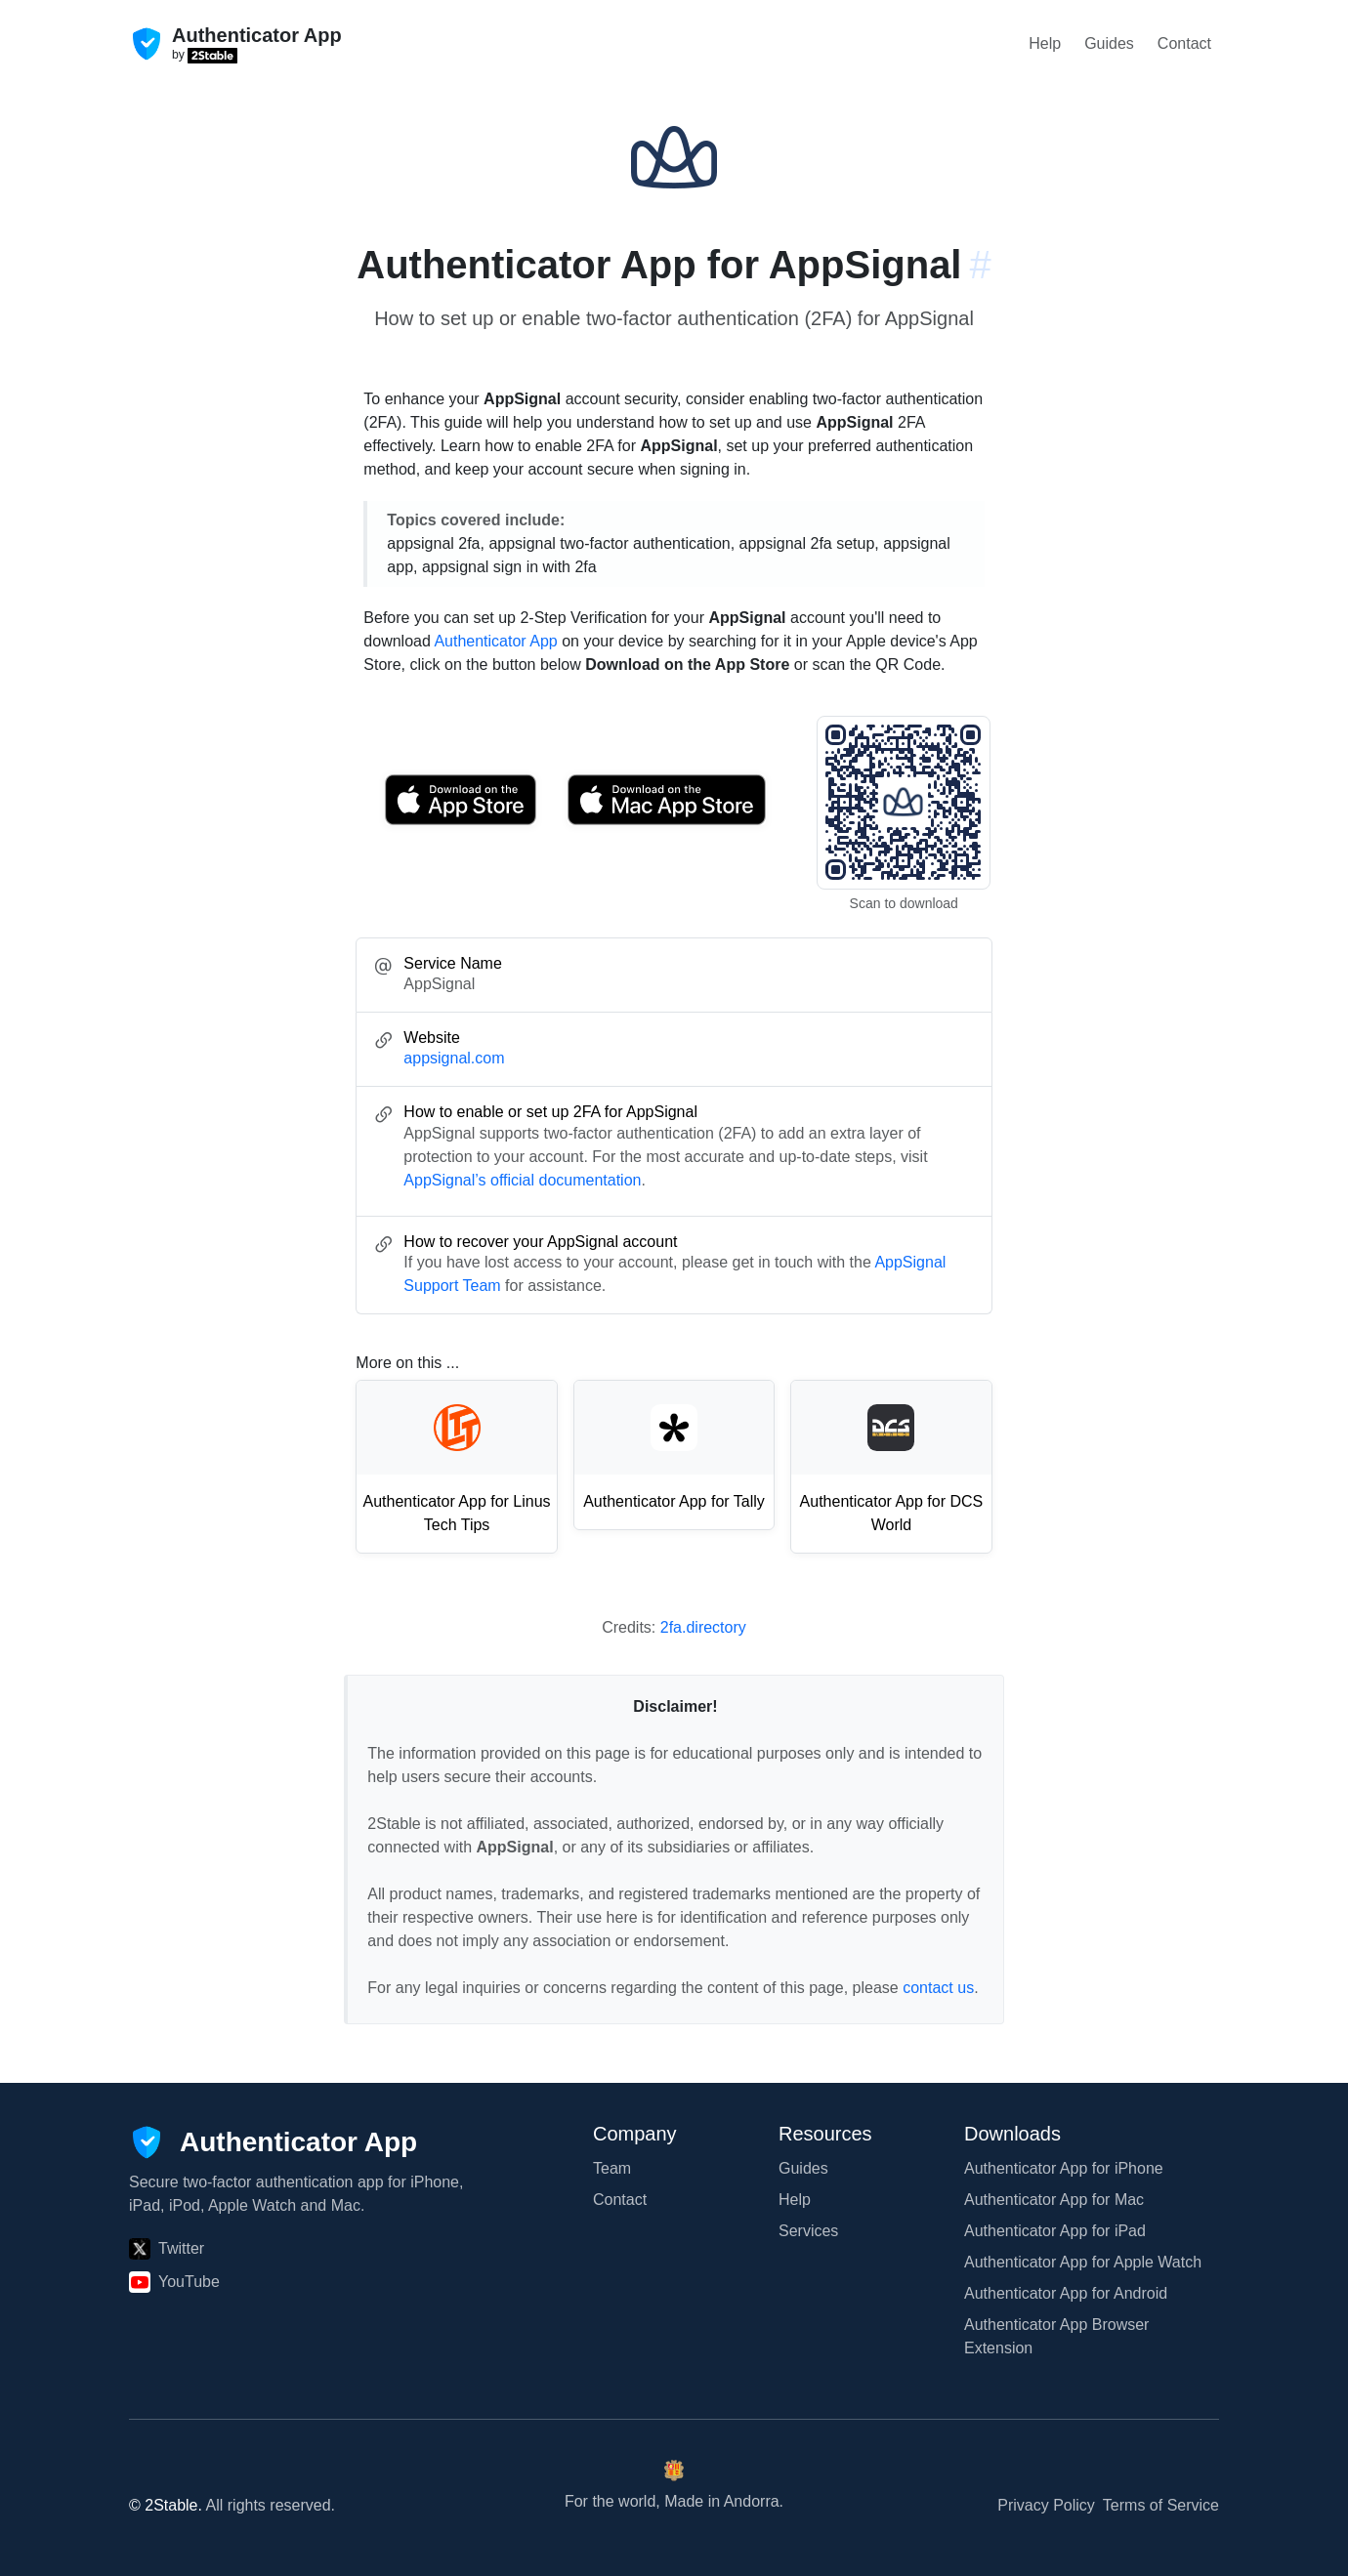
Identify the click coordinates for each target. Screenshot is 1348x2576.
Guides (1109, 43)
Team (612, 2168)
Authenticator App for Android (1065, 2293)
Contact (1184, 43)
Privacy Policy (1046, 2505)
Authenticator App (495, 641)
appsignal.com (453, 1058)
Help (1045, 43)
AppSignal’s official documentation (522, 1180)
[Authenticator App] (273, 2142)
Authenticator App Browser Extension (1056, 2336)
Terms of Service (1161, 2505)
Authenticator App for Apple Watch (1082, 2262)
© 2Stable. (165, 2505)
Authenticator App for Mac (1054, 2199)
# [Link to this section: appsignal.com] (979, 264)
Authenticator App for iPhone (1063, 2168)
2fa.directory (703, 1627)
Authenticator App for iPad (1055, 2231)
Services (808, 2231)
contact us (938, 1987)
